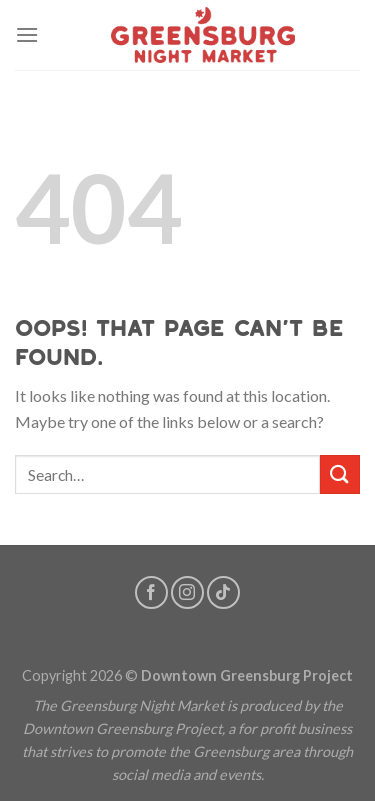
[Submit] (340, 474)
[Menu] (27, 34)
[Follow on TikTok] (223, 592)
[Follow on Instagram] (187, 592)
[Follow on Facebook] (151, 592)
